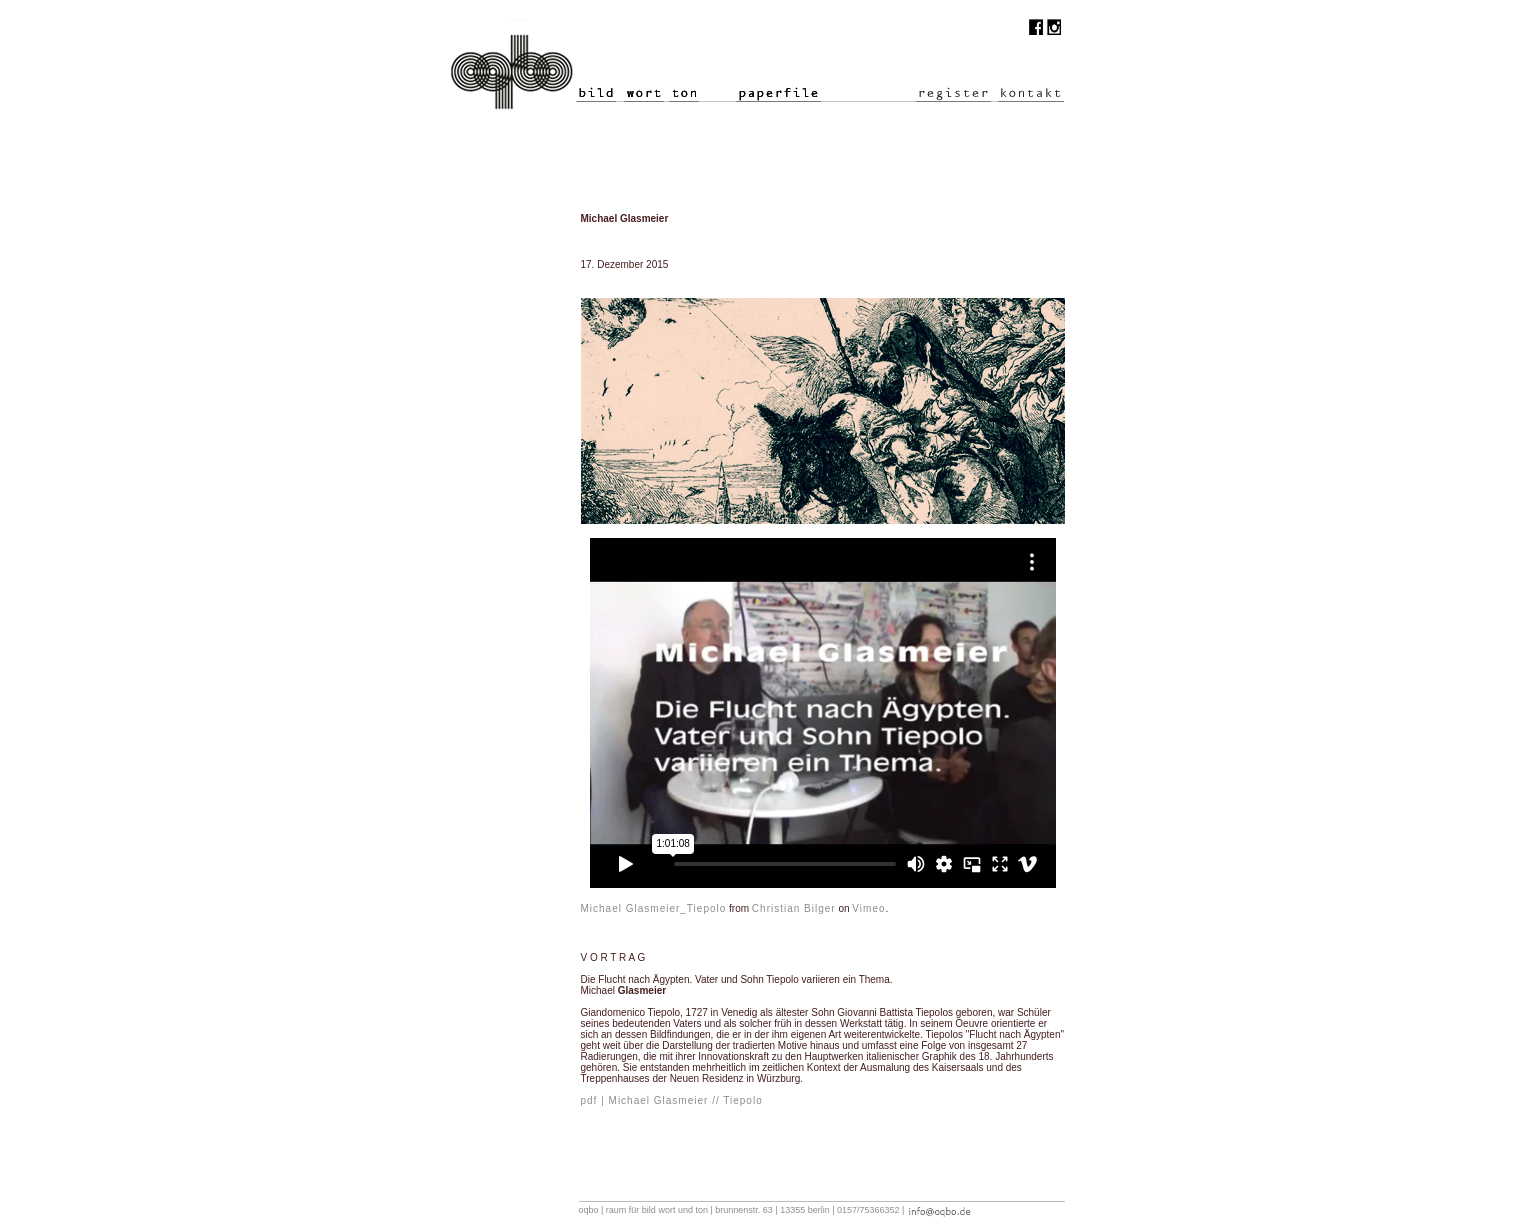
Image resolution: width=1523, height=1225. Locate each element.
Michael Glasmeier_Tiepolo (654, 908)
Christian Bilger (794, 908)
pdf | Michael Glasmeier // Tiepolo (672, 1100)
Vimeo (868, 908)
